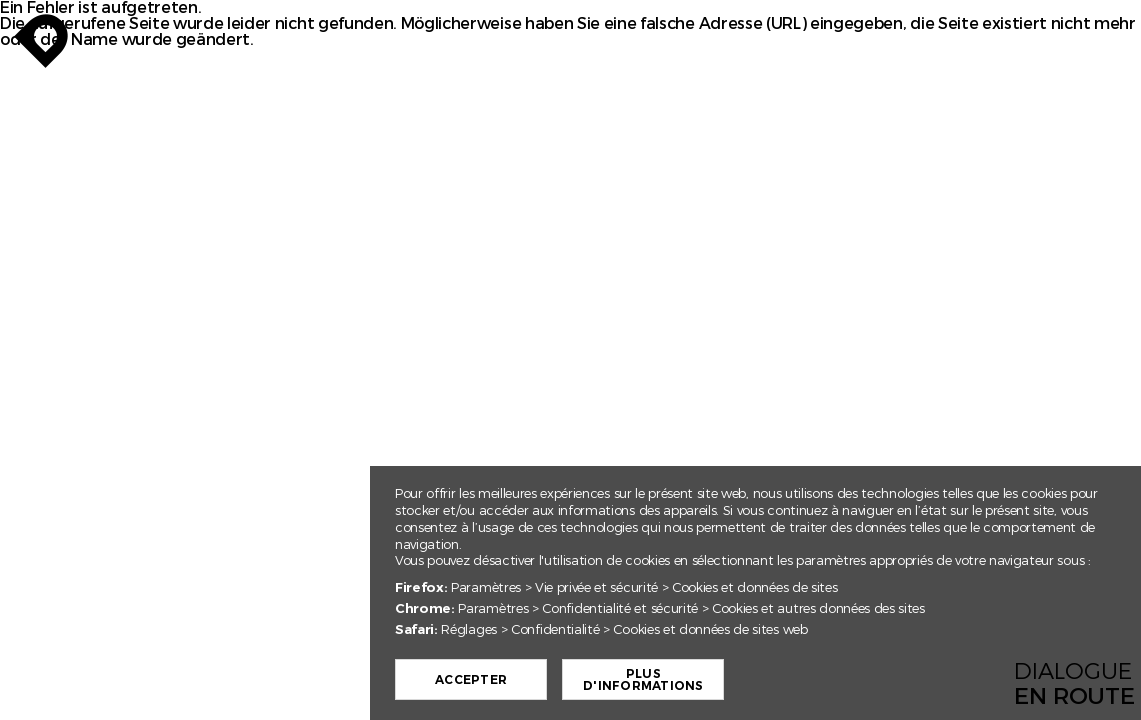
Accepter (478, 680)
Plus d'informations (650, 680)
